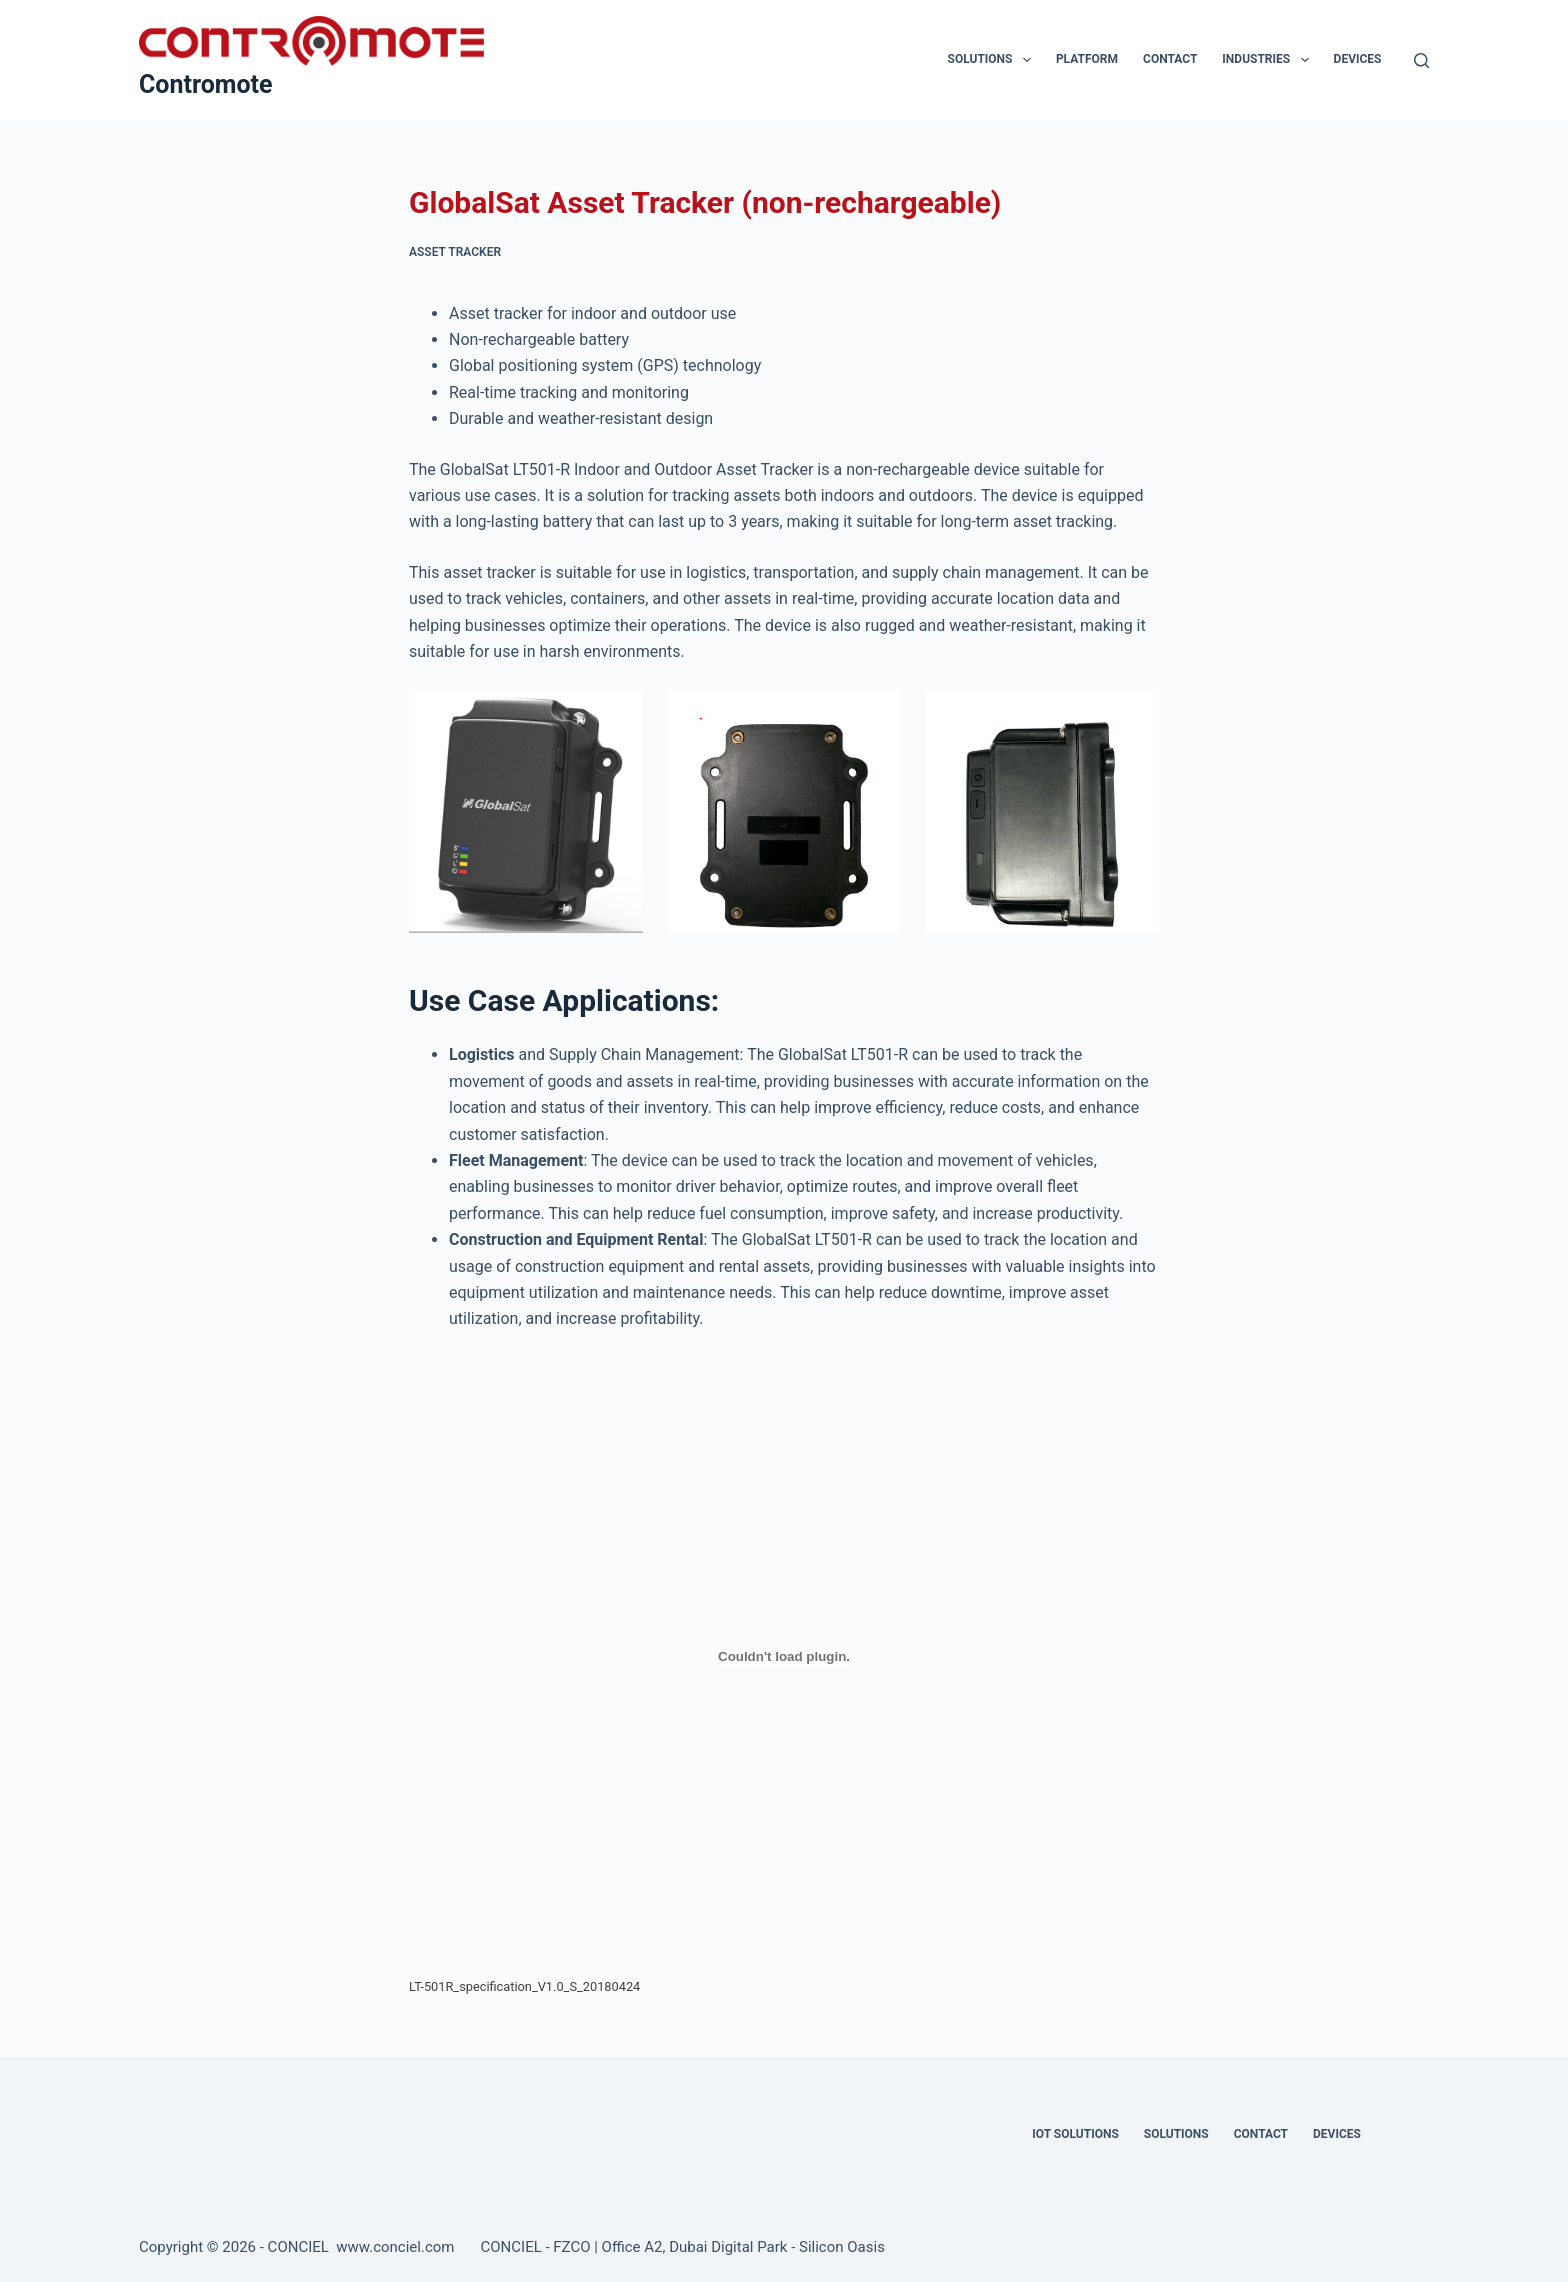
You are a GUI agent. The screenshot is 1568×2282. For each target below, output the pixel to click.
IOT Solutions (1075, 2134)
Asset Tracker (455, 252)
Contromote (206, 84)
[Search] (1421, 60)
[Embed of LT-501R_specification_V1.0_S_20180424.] (784, 1657)
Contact (1170, 59)
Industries (1269, 60)
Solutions (993, 60)
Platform (1087, 59)
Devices (1358, 59)
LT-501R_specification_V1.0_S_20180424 (524, 1986)
